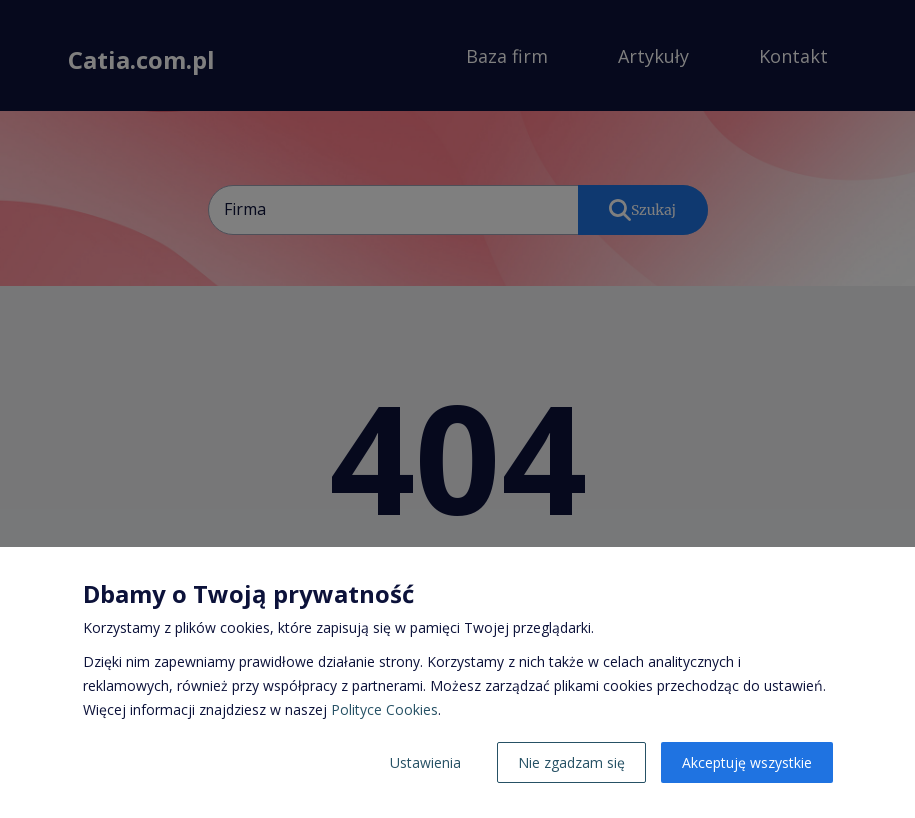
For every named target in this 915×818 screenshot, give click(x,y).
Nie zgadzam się (571, 762)
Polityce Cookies (384, 709)
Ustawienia (425, 762)
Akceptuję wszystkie (747, 762)
